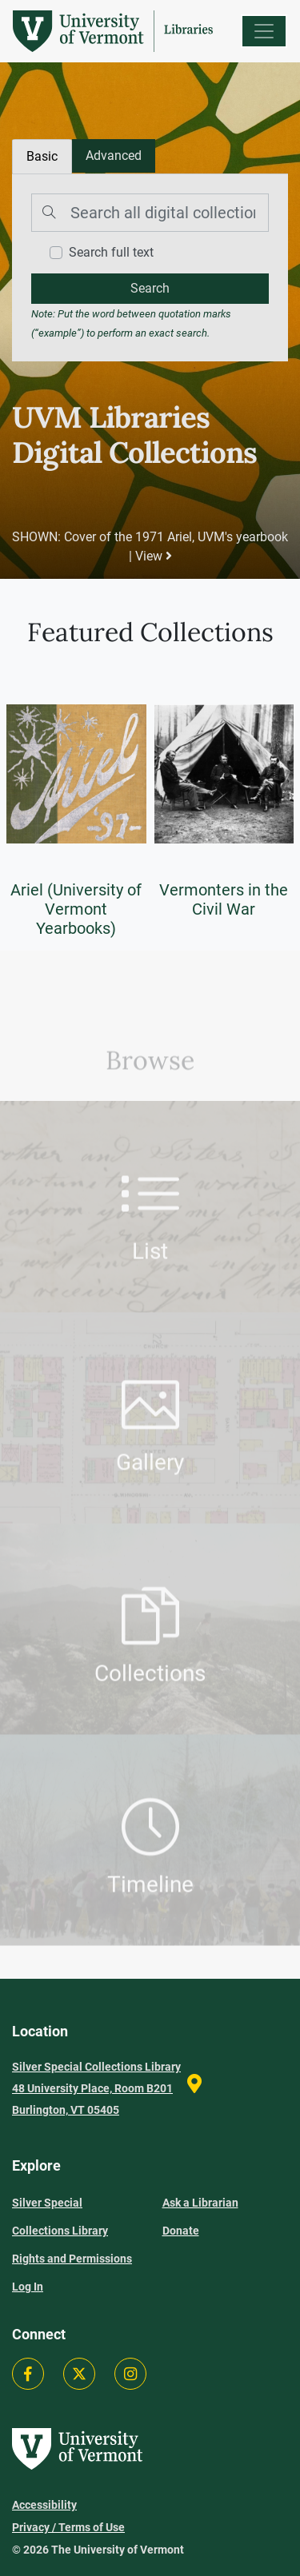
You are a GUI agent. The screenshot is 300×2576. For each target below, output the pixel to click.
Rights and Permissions (72, 2258)
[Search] (150, 212)
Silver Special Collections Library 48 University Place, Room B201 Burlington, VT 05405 (96, 2088)
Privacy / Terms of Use (68, 2527)
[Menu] (264, 31)
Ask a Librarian (200, 2202)
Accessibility (44, 2504)
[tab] (113, 156)
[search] (150, 288)
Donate (180, 2230)
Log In (27, 2286)
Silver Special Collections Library (60, 2216)
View (153, 556)
